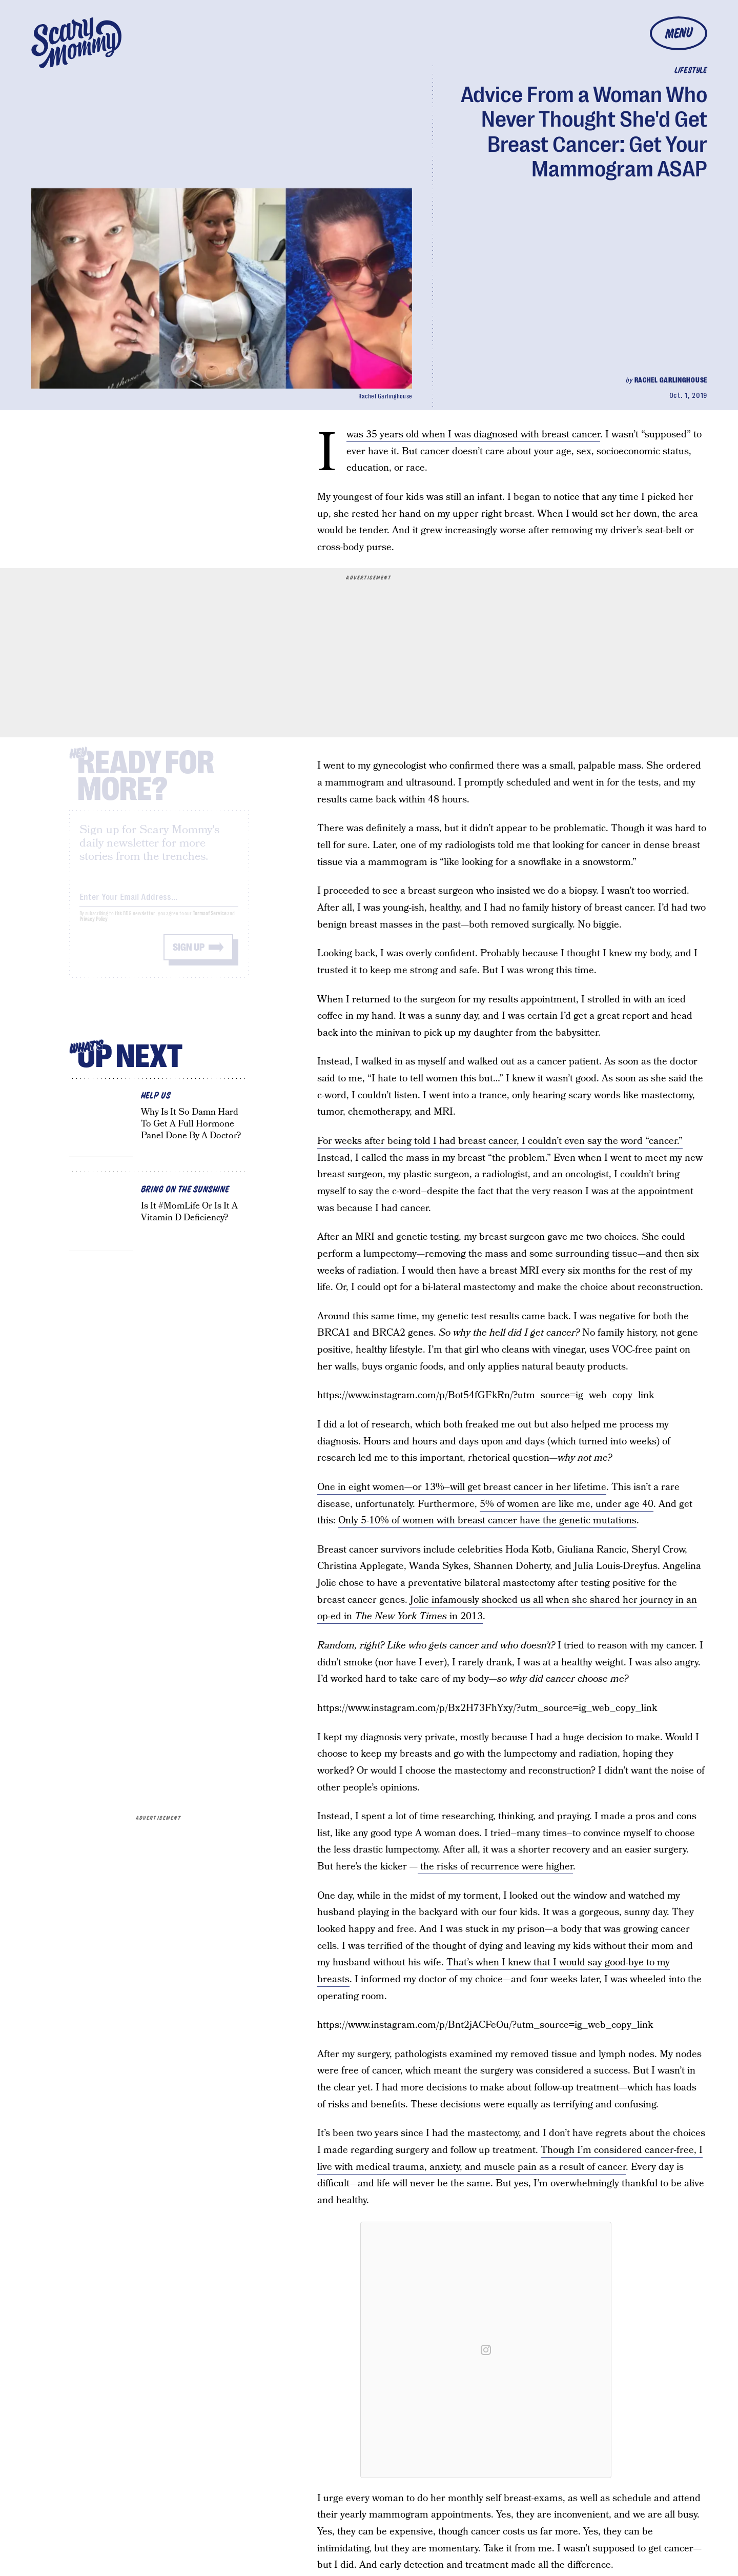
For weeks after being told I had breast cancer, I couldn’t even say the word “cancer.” (500, 1141)
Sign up (188, 955)
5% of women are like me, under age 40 (566, 1504)
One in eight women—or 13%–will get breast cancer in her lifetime (461, 1487)
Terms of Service (209, 921)
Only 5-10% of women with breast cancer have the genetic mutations (487, 1520)
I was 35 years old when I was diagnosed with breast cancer (473, 435)
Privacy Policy (93, 927)
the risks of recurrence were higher (495, 1867)
